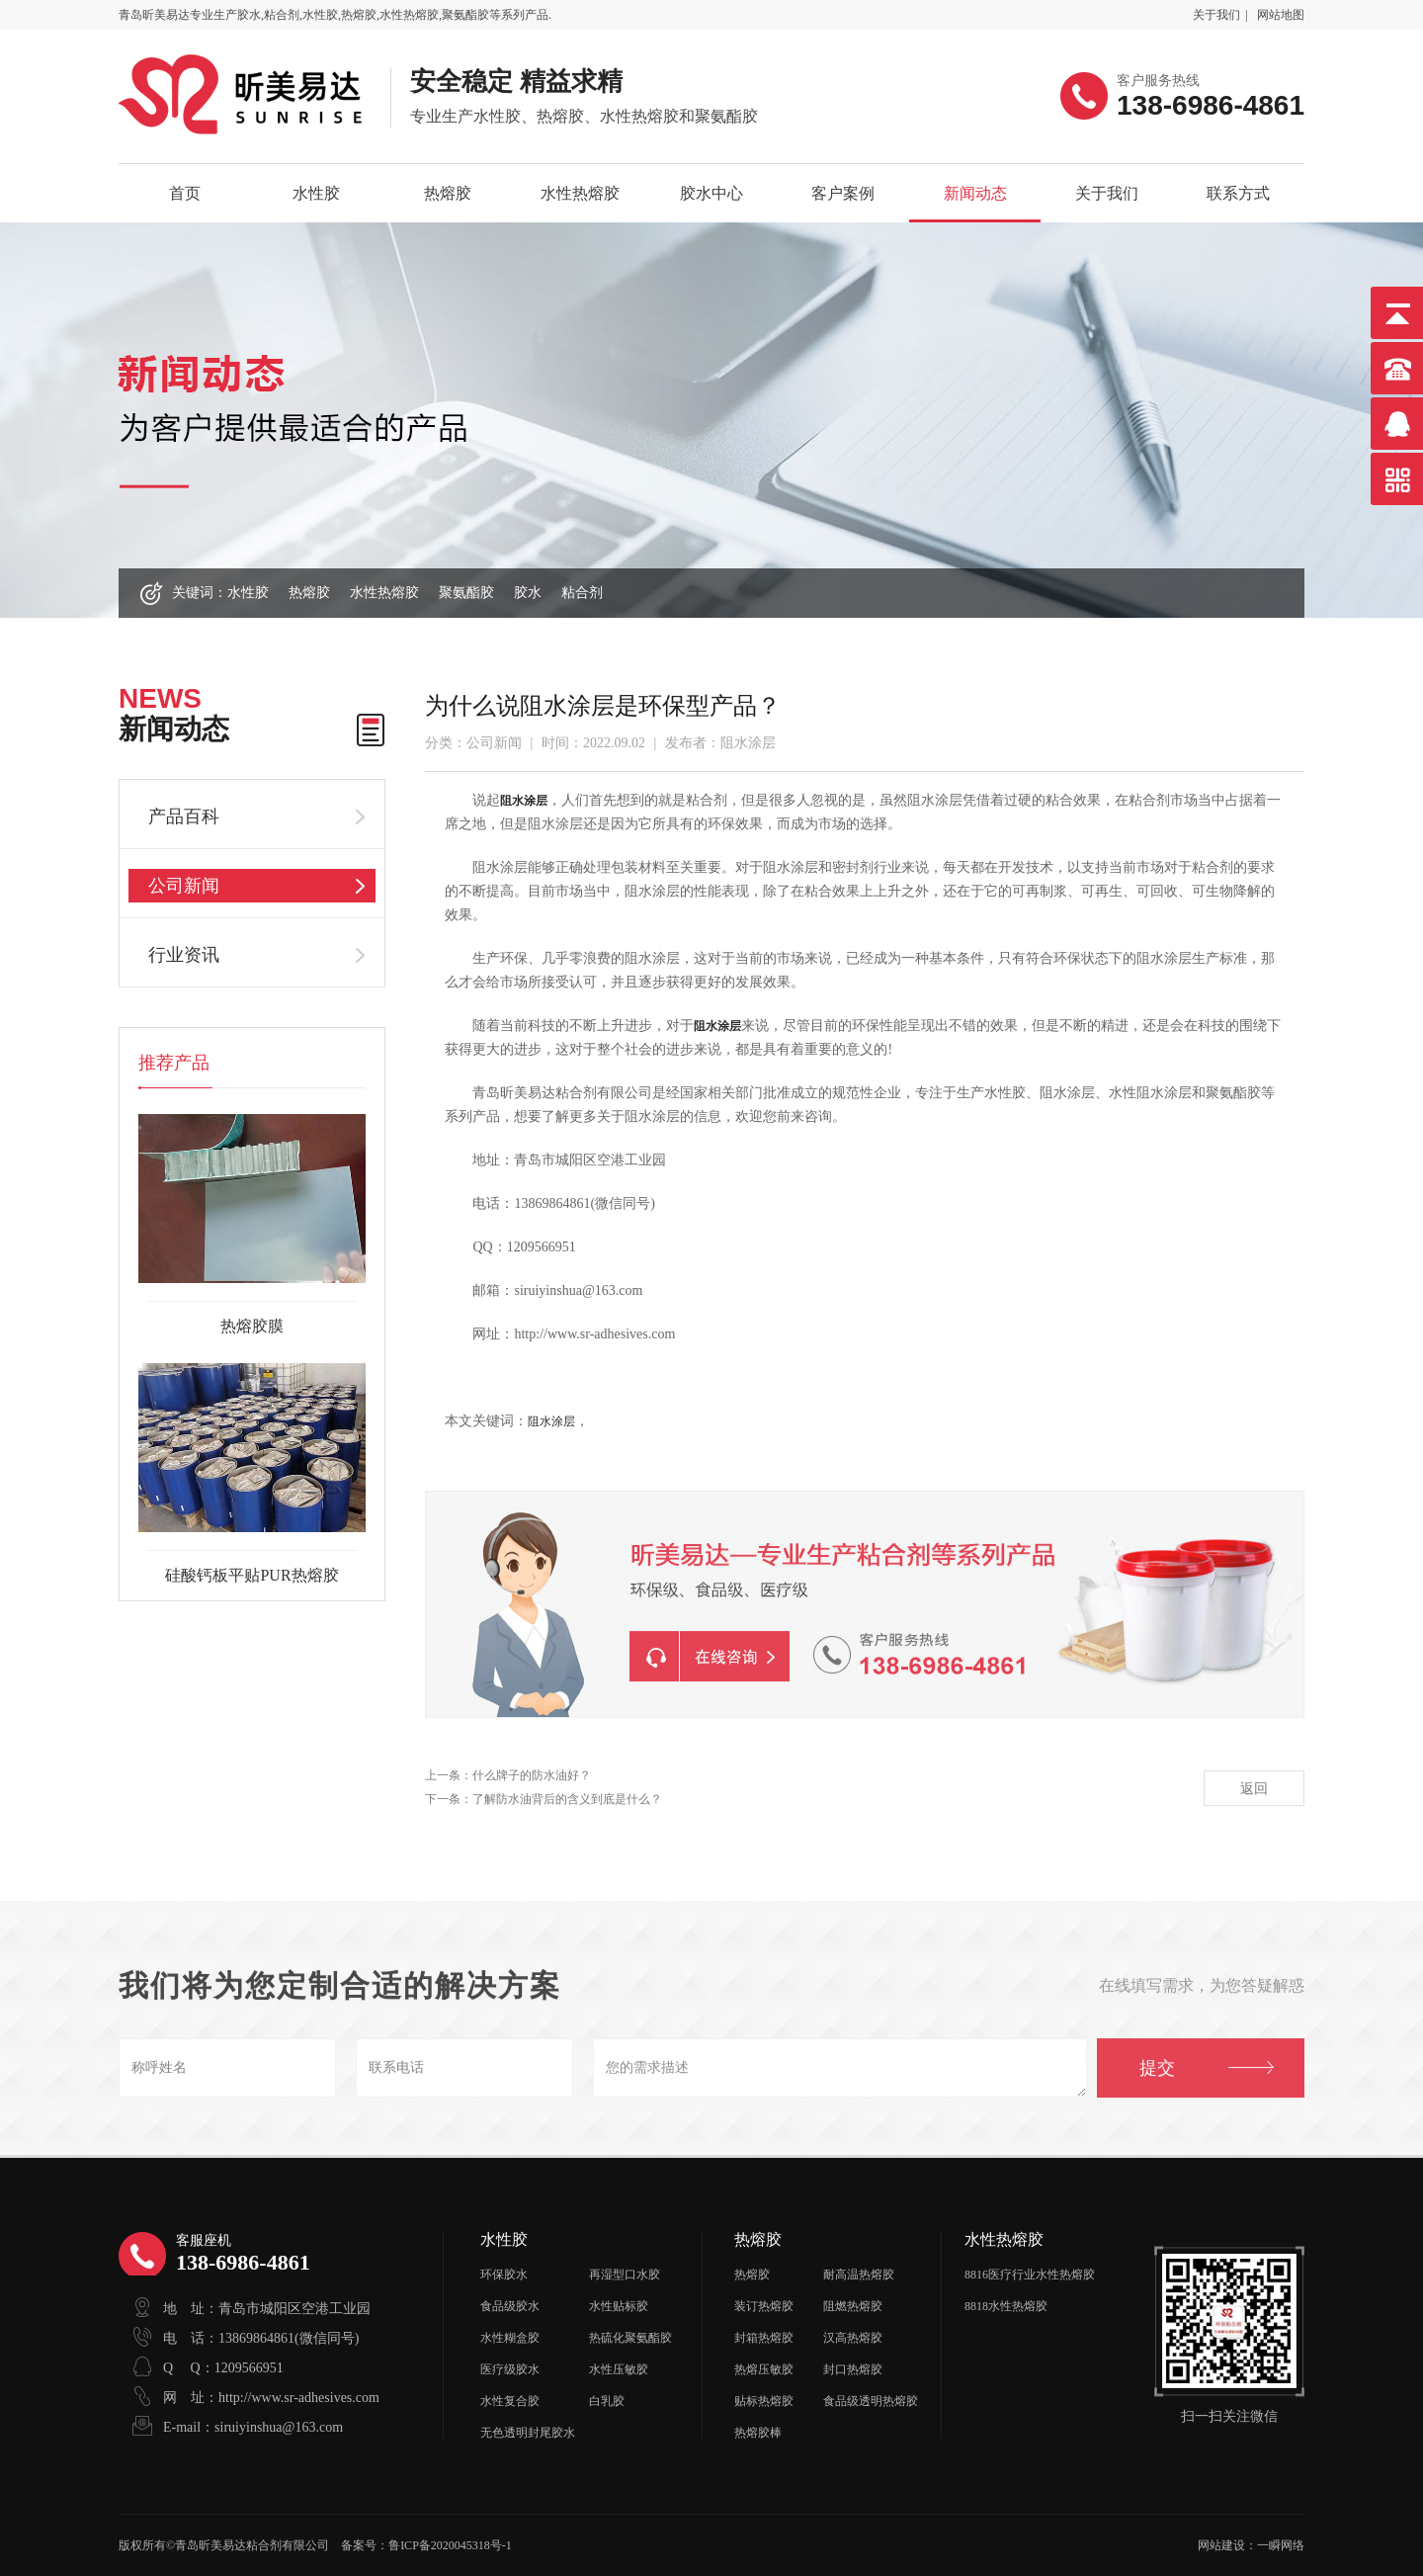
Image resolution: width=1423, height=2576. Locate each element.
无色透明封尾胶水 (527, 2433)
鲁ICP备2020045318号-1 (450, 2545)
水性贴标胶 (618, 2306)
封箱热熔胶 (764, 2338)
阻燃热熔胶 (852, 2306)
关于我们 (1216, 15)
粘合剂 (582, 592)
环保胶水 (504, 2274)
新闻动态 (975, 193)
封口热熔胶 (852, 2369)
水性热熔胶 (580, 193)
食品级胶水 (510, 2306)
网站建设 (1221, 2545)
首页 (185, 193)
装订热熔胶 (764, 2306)
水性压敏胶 (618, 2369)
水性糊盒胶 (510, 2338)
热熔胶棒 (758, 2433)
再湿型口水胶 (624, 2274)
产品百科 (183, 816)
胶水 (528, 592)
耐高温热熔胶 (858, 2274)
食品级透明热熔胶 (870, 2401)
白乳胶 (607, 2401)
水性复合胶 (510, 2401)
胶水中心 (711, 193)
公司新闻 (183, 886)
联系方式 (1238, 193)
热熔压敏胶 (764, 2369)
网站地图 (1280, 15)
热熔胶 (447, 193)
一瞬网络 (1280, 2545)
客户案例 (843, 193)
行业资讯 (183, 955)
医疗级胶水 (510, 2369)
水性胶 (316, 193)
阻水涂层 (551, 1421)
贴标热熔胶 (764, 2401)
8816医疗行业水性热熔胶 (1029, 2274)
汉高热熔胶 (852, 2338)
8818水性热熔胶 (1005, 2306)
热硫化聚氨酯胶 (630, 2338)
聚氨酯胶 (466, 592)
